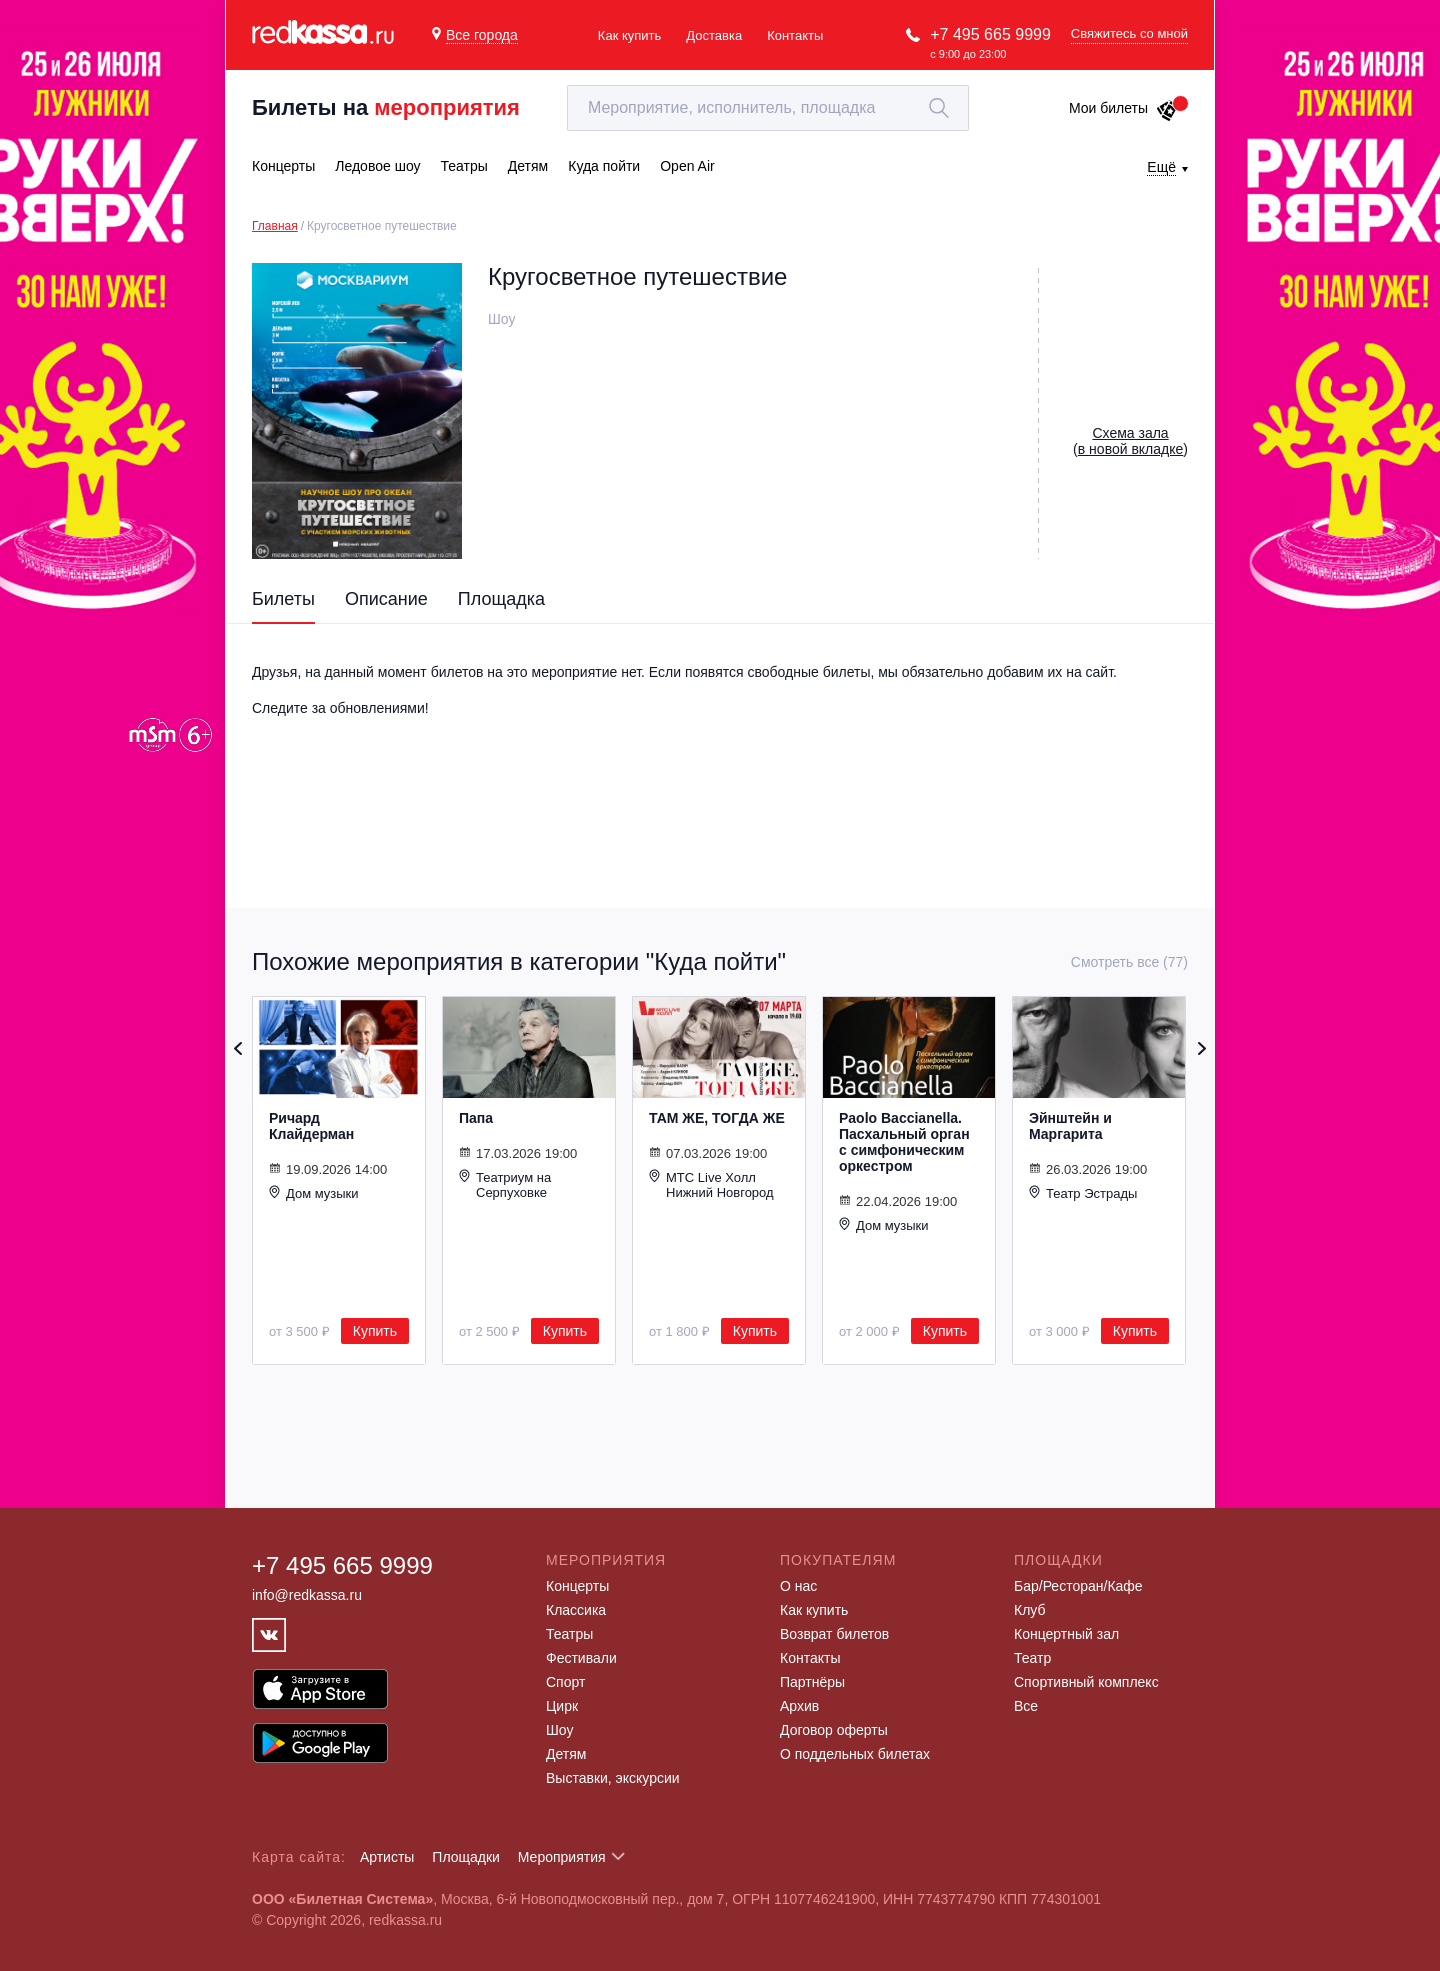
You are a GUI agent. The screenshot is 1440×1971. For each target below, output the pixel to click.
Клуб (1030, 1610)
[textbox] (768, 108)
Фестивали (581, 1658)
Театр (1032, 1658)
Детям (566, 1754)
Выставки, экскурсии (613, 1778)
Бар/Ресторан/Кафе (1078, 1586)
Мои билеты (1123, 108)
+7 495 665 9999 (990, 34)
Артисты (387, 1857)
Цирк (562, 1706)
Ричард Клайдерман (311, 1126)
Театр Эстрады (1083, 1193)
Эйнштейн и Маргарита (1070, 1126)
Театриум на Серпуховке (505, 1184)
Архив (799, 1706)
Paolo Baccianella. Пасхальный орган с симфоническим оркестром (904, 1142)
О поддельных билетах (855, 1754)
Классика (576, 1610)
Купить (375, 1331)
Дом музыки (314, 1193)
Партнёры (812, 1682)
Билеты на (386, 107)
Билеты (283, 599)
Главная (275, 226)
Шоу (559, 1730)
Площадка (501, 599)
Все (1026, 1706)
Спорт (565, 1682)
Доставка (714, 35)
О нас (798, 1586)
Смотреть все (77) (1129, 962)
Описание (386, 599)
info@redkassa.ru (307, 1595)
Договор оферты (834, 1730)
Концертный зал (1066, 1634)
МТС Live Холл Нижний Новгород (711, 1184)
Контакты (795, 35)
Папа (476, 1118)
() (1130, 441)
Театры (569, 1634)
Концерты (577, 1586)
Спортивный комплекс (1086, 1682)
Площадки (466, 1857)
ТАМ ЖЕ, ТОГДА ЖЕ (717, 1118)
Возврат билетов (834, 1634)
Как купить (629, 35)
